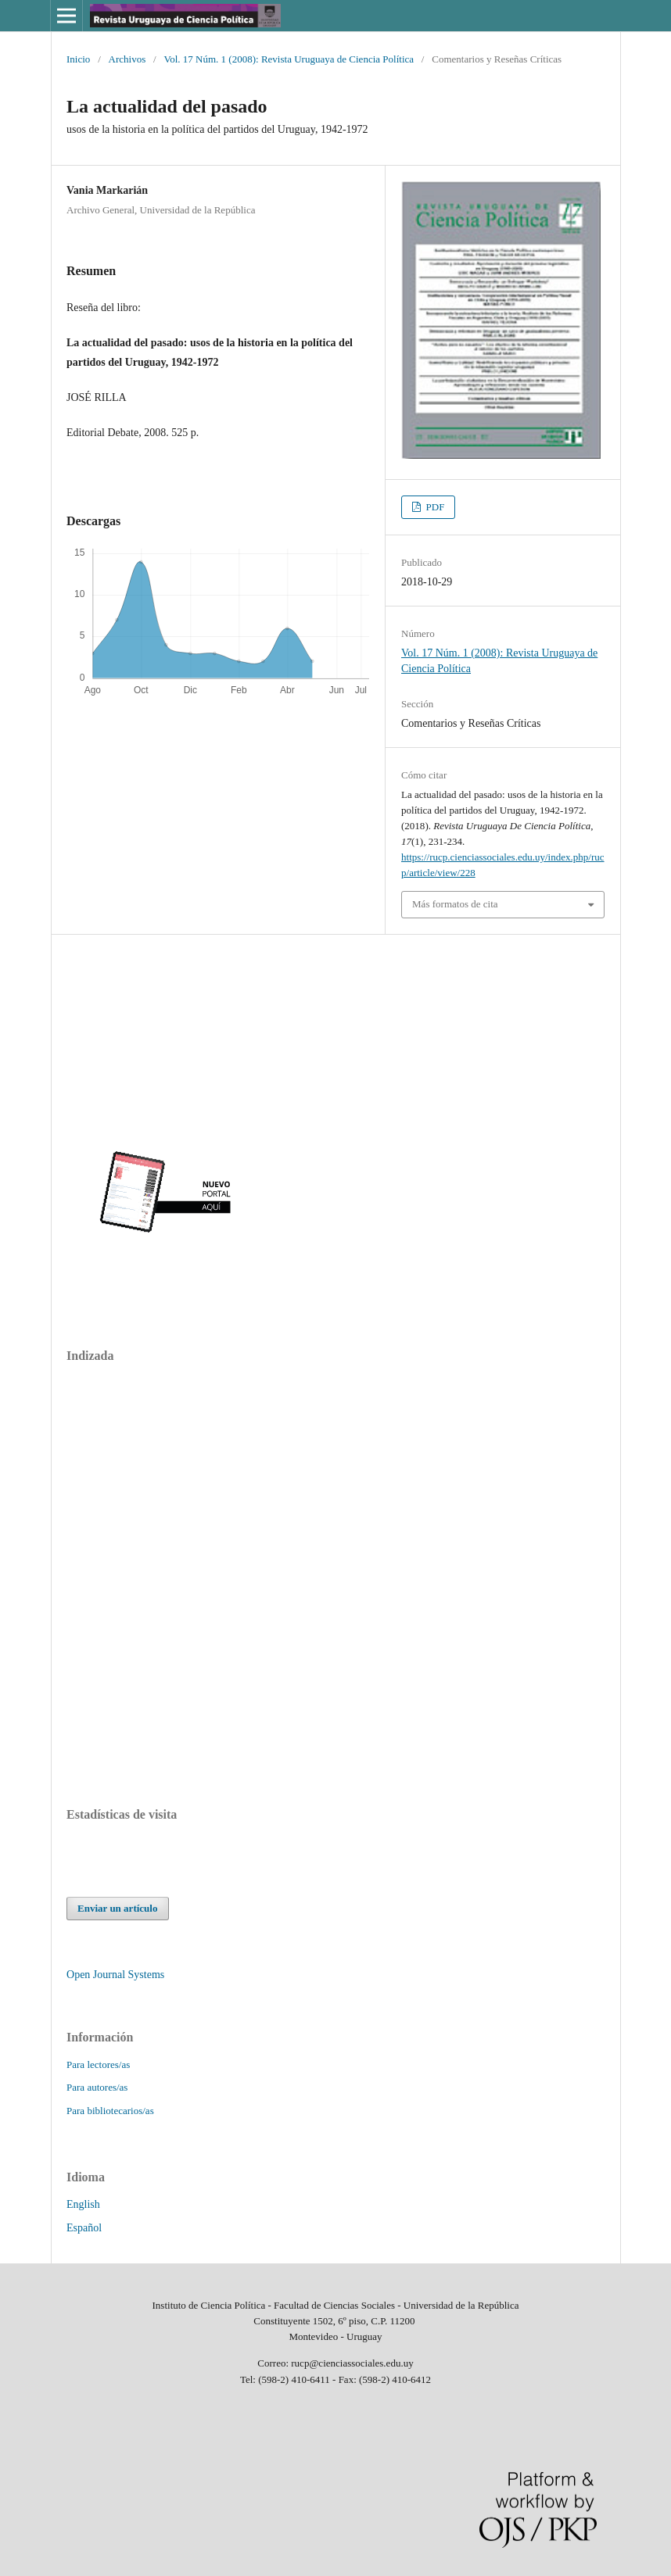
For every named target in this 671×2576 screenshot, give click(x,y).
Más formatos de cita (455, 904)
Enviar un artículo (117, 1908)
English (83, 2204)
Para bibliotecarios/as (110, 2110)
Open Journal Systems (115, 1974)
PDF (433, 507)
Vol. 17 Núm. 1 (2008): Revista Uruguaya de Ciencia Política (288, 59)
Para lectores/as (98, 2064)
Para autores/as (96, 2087)
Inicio (78, 59)
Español (84, 2228)
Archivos (127, 59)
